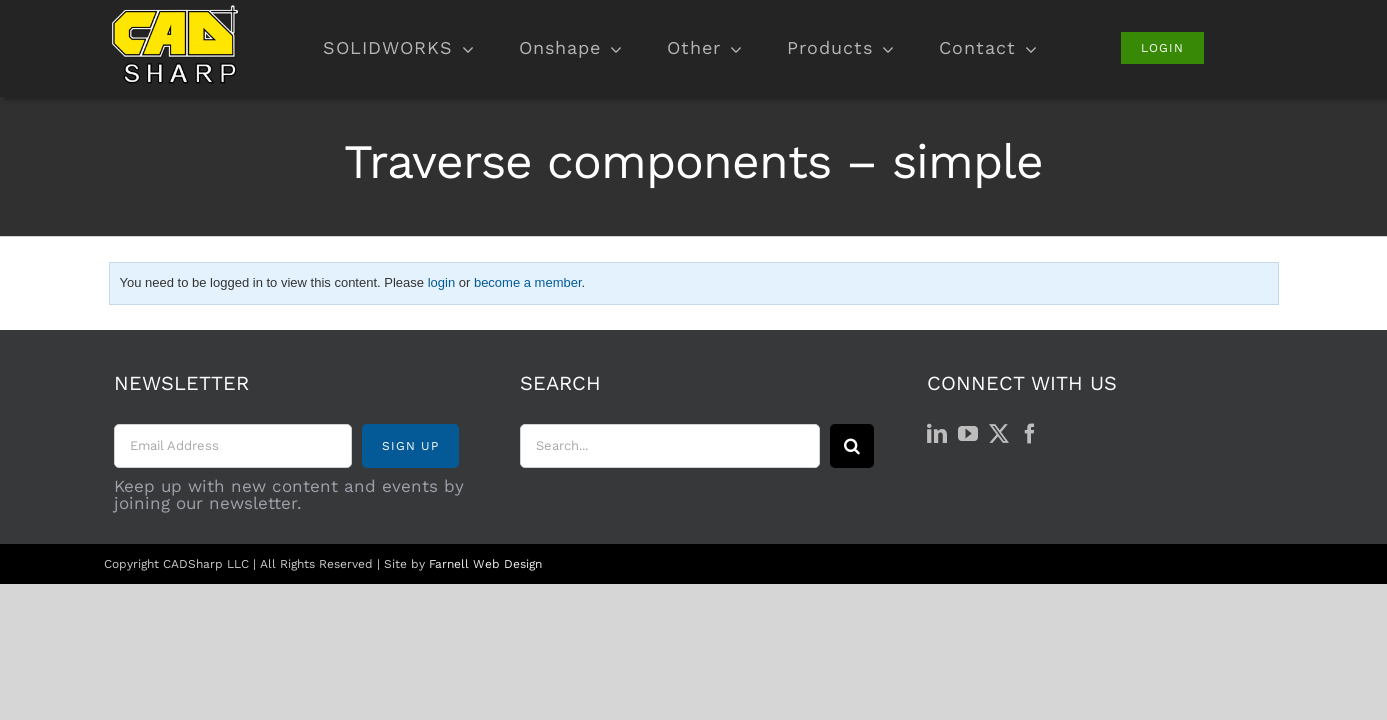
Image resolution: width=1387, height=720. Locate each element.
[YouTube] (968, 434)
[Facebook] (1030, 434)
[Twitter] (999, 434)
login (441, 282)
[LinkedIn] (937, 434)
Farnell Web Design (485, 564)
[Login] (1162, 48)
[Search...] (670, 446)
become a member (528, 282)
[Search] (852, 446)
